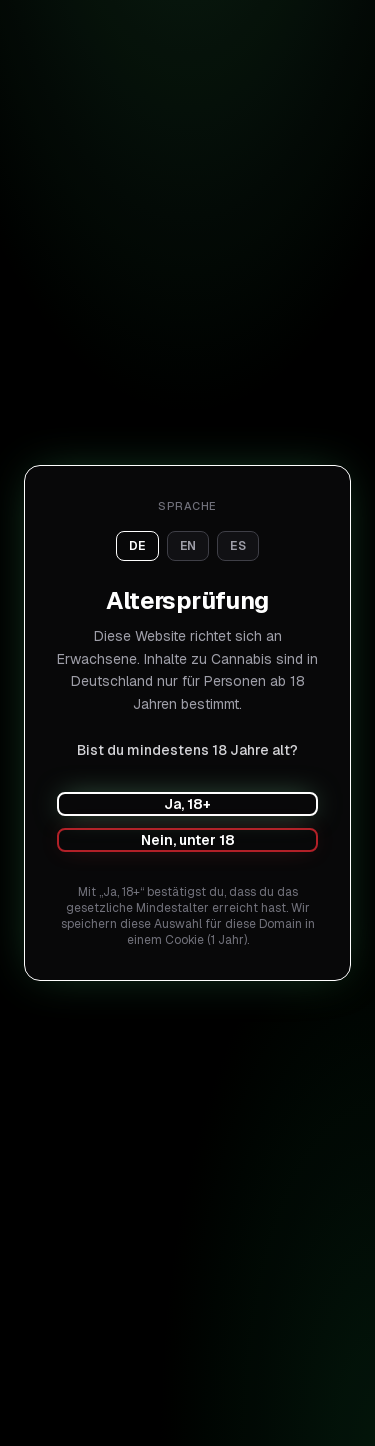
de (137, 546)
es (238, 546)
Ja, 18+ (187, 804)
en (188, 546)
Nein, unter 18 (188, 840)
